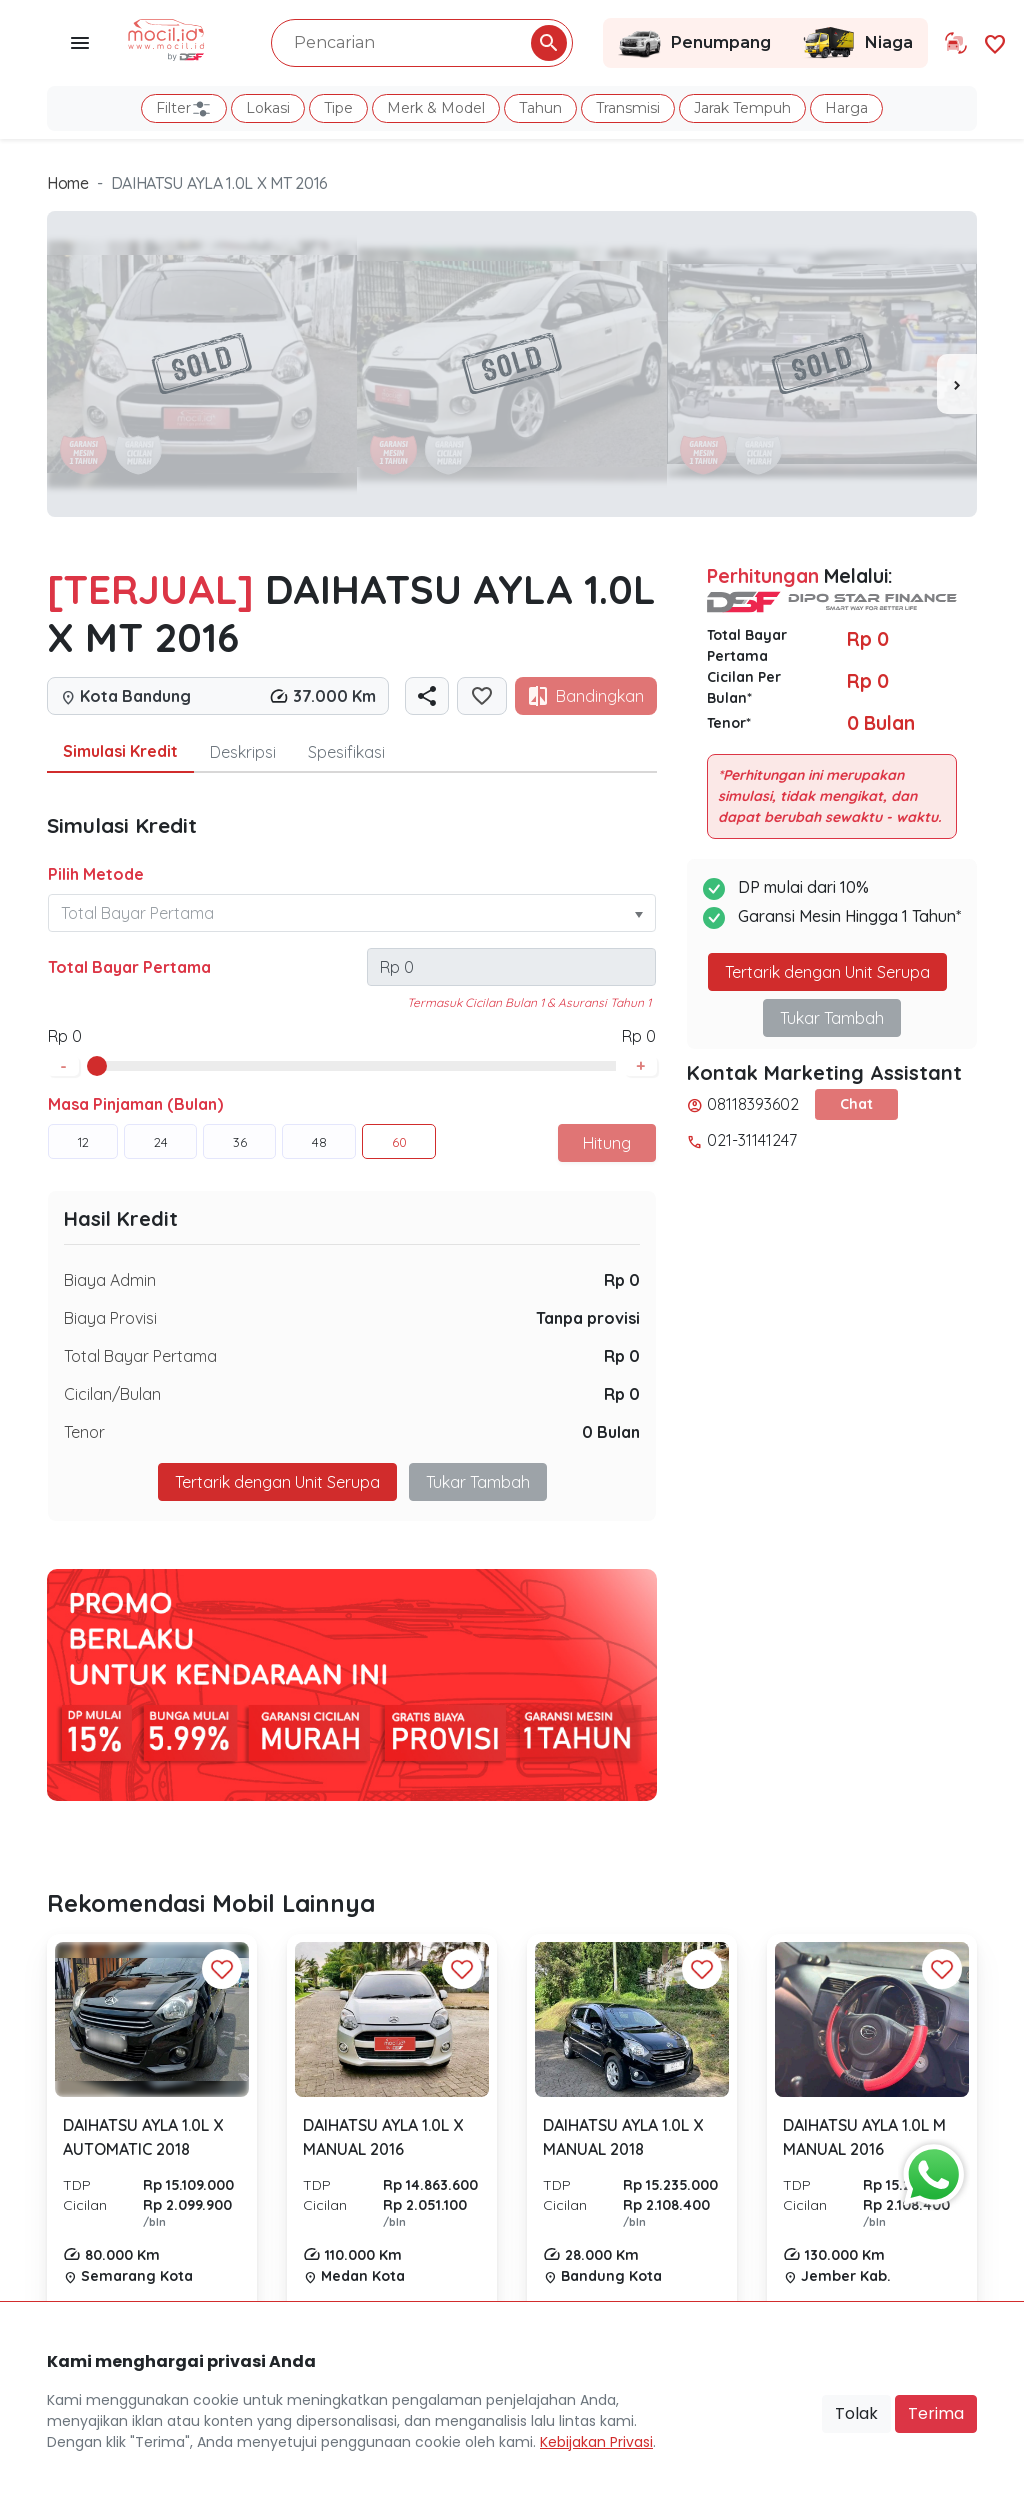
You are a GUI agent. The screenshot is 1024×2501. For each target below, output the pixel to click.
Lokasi (268, 108)
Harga (846, 108)
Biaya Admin (110, 1280)
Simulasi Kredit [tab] (120, 751)
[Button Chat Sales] (929, 2170)
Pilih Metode (96, 874)
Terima (936, 2413)
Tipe (338, 108)
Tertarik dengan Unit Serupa (277, 1482)
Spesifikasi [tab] (346, 752)
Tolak (856, 2413)
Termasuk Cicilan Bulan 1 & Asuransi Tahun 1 (529, 1002)
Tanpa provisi (588, 1318)
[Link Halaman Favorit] (995, 42)
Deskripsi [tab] (243, 752)
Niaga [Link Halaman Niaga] (857, 43)
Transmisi (628, 108)
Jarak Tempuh (742, 108)
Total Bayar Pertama (129, 967)
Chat (856, 1104)
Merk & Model (436, 108)
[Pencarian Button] (549, 43)
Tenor (84, 1432)
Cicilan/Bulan (112, 1394)
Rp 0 (622, 1280)
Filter (184, 109)
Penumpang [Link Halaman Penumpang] (694, 43)
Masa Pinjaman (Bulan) (135, 1104)
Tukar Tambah (478, 1482)
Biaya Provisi (110, 1318)
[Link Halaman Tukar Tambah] (956, 43)
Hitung (607, 1143)
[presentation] (957, 384)
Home (68, 183)
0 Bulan (611, 1432)
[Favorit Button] (222, 1969)
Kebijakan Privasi (596, 2442)
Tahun (540, 108)
